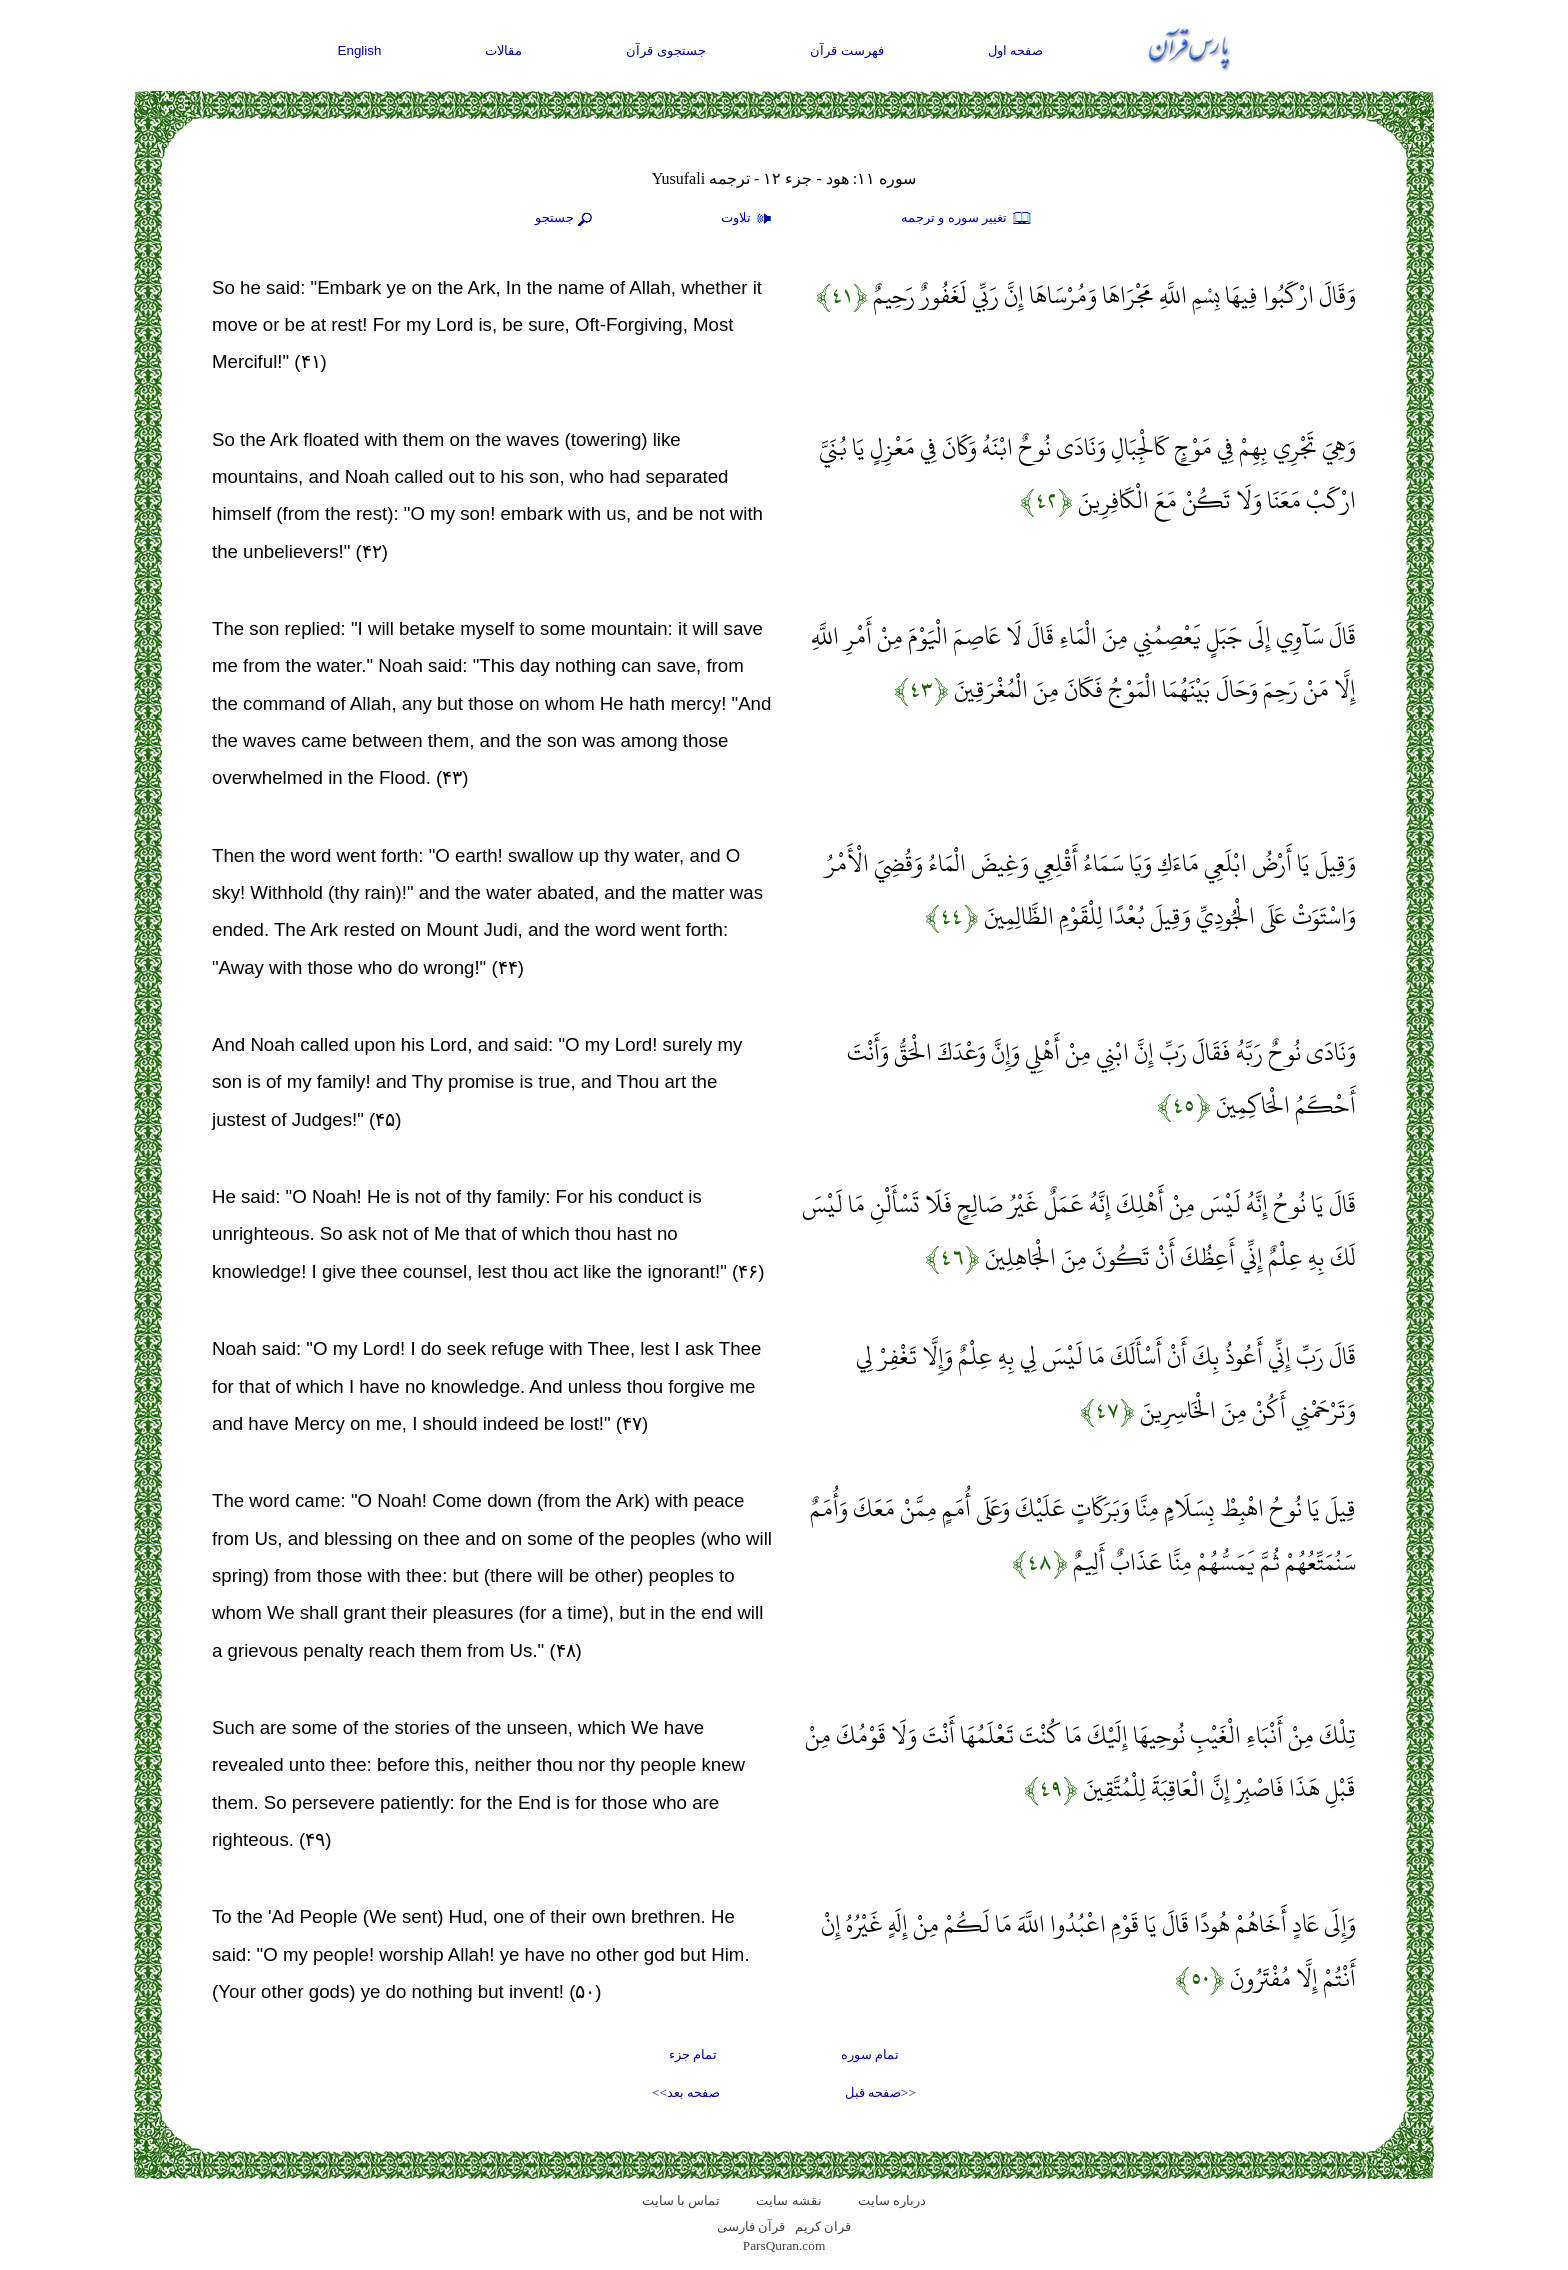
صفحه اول (1016, 50)
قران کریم (823, 2226)
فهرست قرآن (847, 50)
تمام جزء (693, 2054)
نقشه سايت (788, 2200)
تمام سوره (870, 2054)
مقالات (503, 50)
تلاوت (749, 219)
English (360, 50)
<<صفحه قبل (880, 2092)
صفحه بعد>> (686, 2092)
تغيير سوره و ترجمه (967, 219)
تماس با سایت (681, 2200)
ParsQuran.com (784, 2245)
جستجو (566, 219)
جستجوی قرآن (666, 50)
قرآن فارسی (751, 2226)
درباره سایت (892, 2200)
